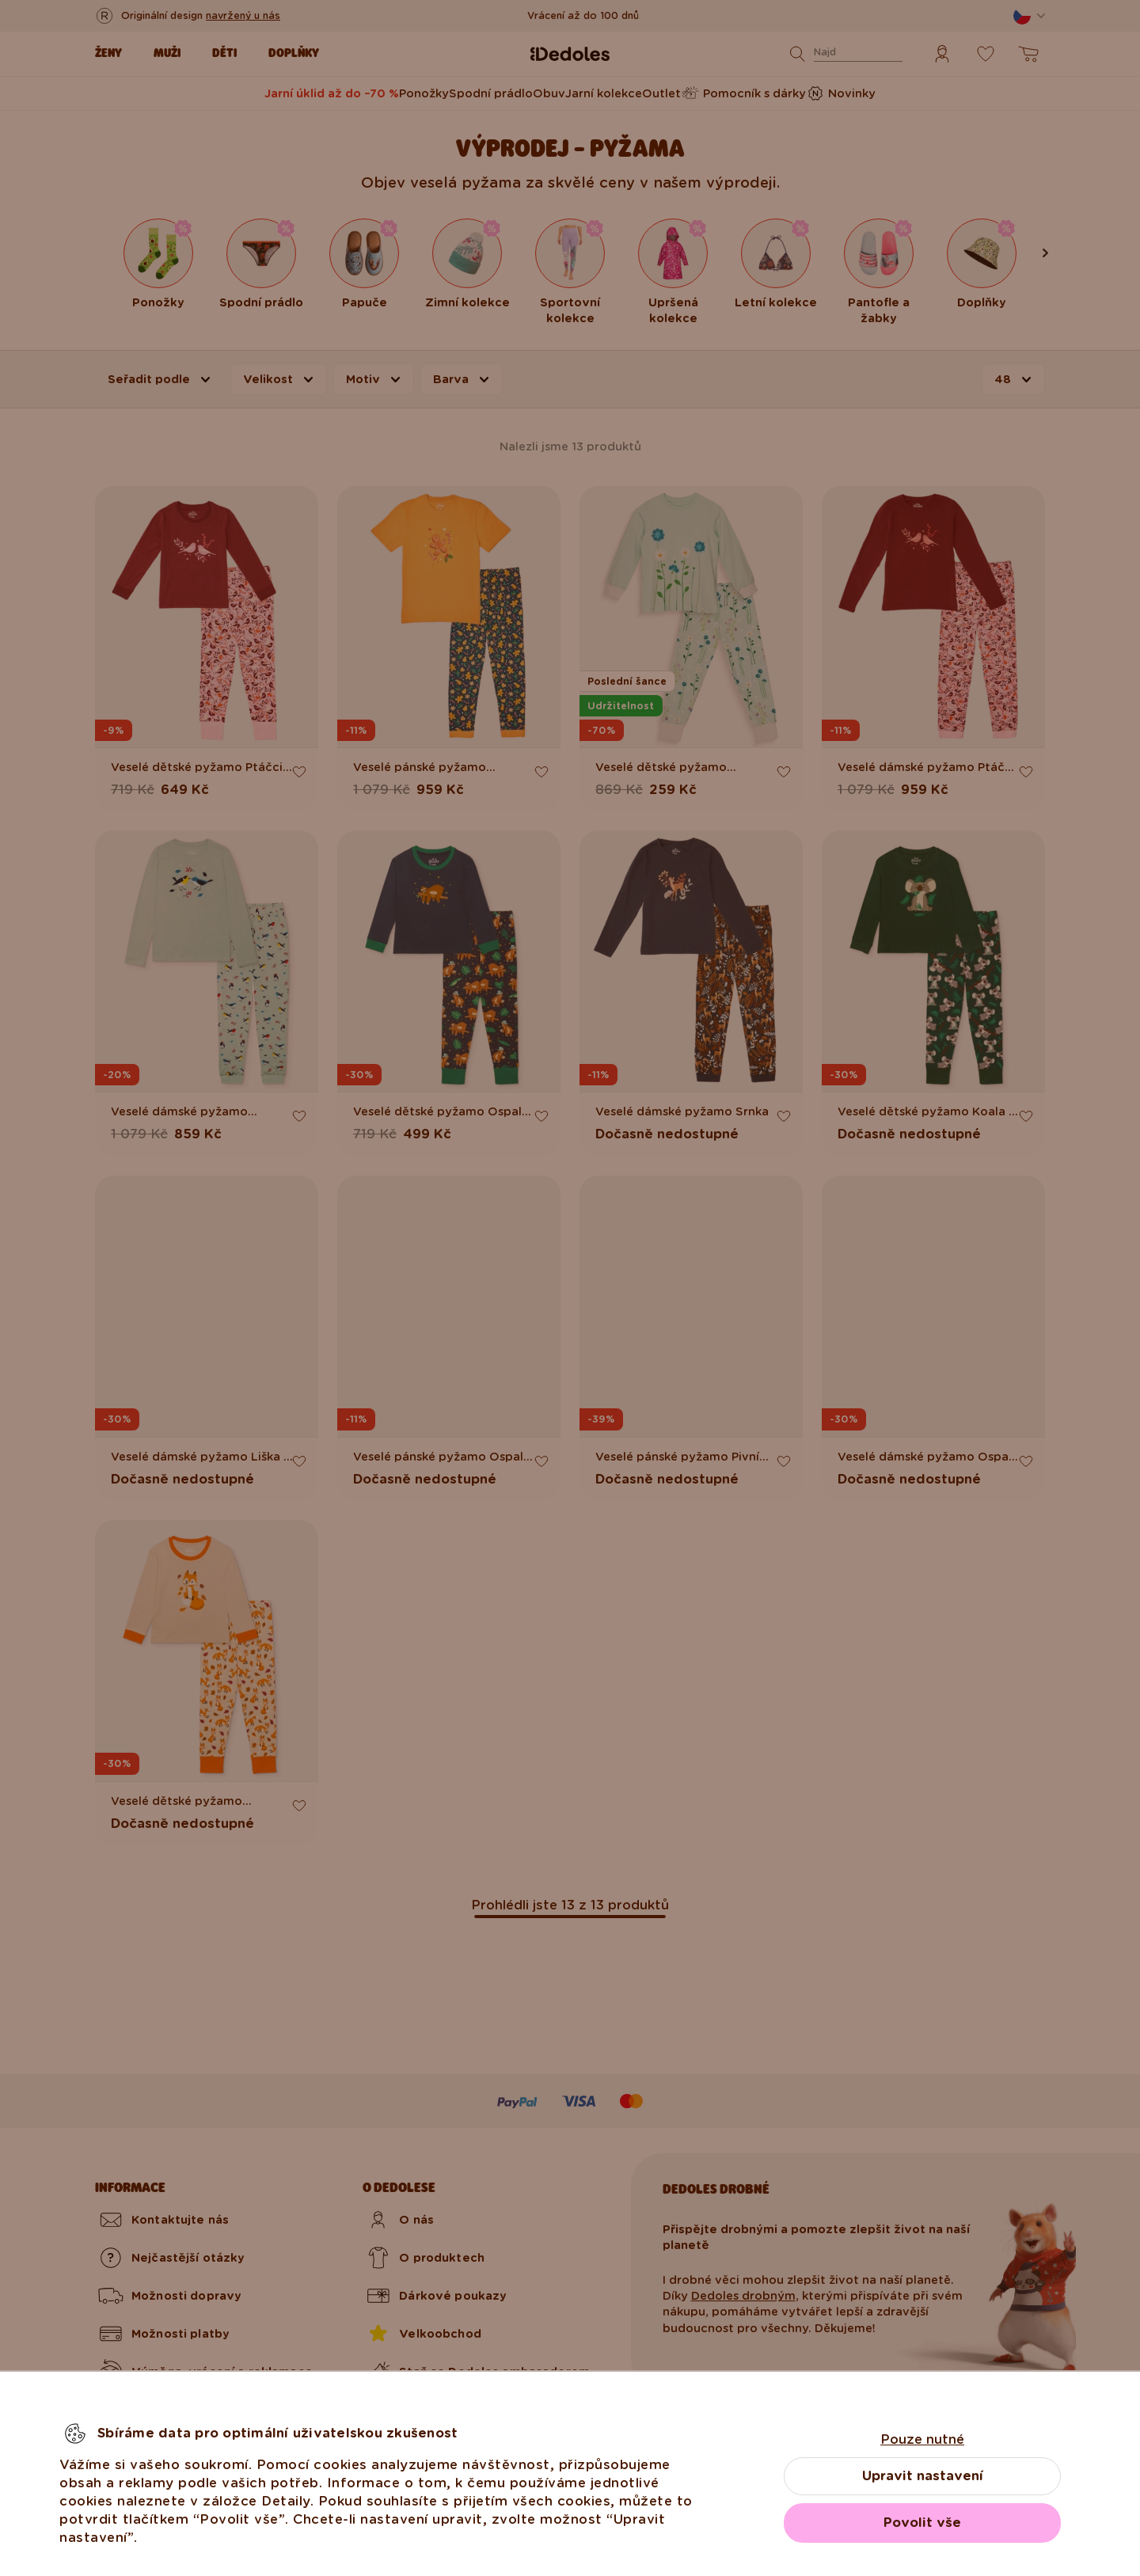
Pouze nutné (922, 2439)
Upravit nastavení (922, 2475)
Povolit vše (922, 2522)
